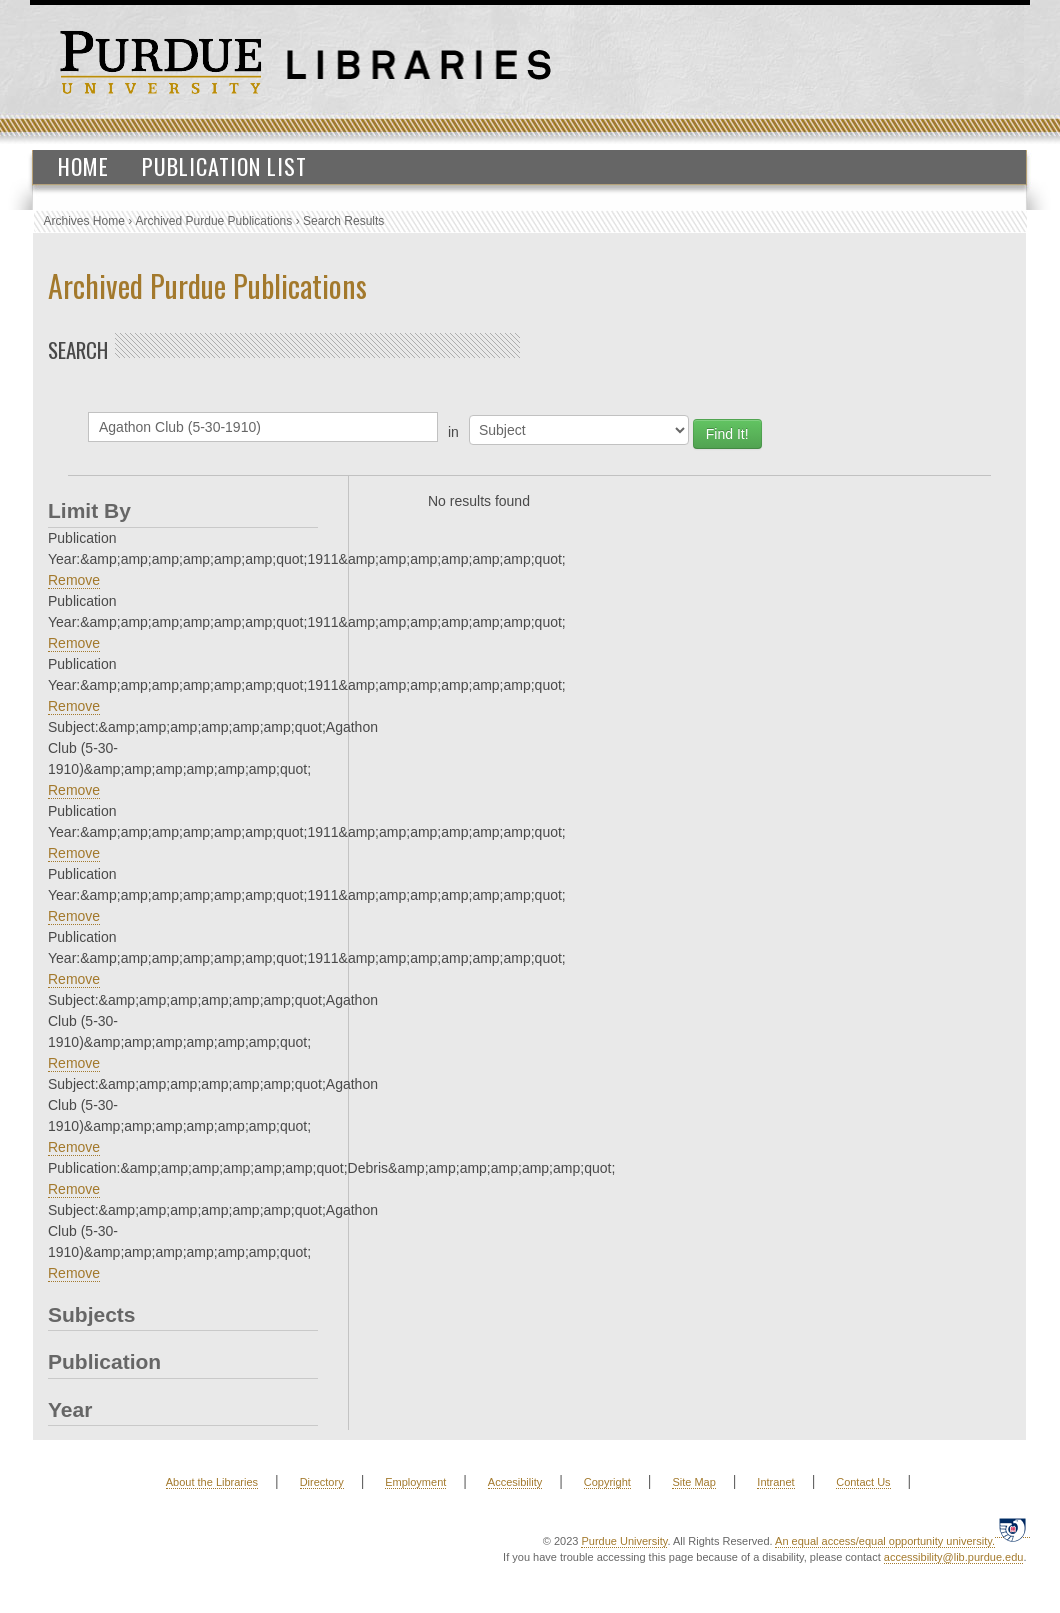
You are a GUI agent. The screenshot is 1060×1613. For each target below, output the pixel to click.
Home (83, 166)
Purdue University (624, 1541)
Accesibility (515, 1482)
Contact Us (863, 1482)
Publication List (224, 166)
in (453, 432)
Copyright (607, 1482)
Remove (74, 580)
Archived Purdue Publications (214, 221)
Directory (322, 1482)
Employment (415, 1482)
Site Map (693, 1482)
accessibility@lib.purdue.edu (954, 1557)
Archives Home (84, 221)
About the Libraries (212, 1482)
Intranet (775, 1482)
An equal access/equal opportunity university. (885, 1541)
